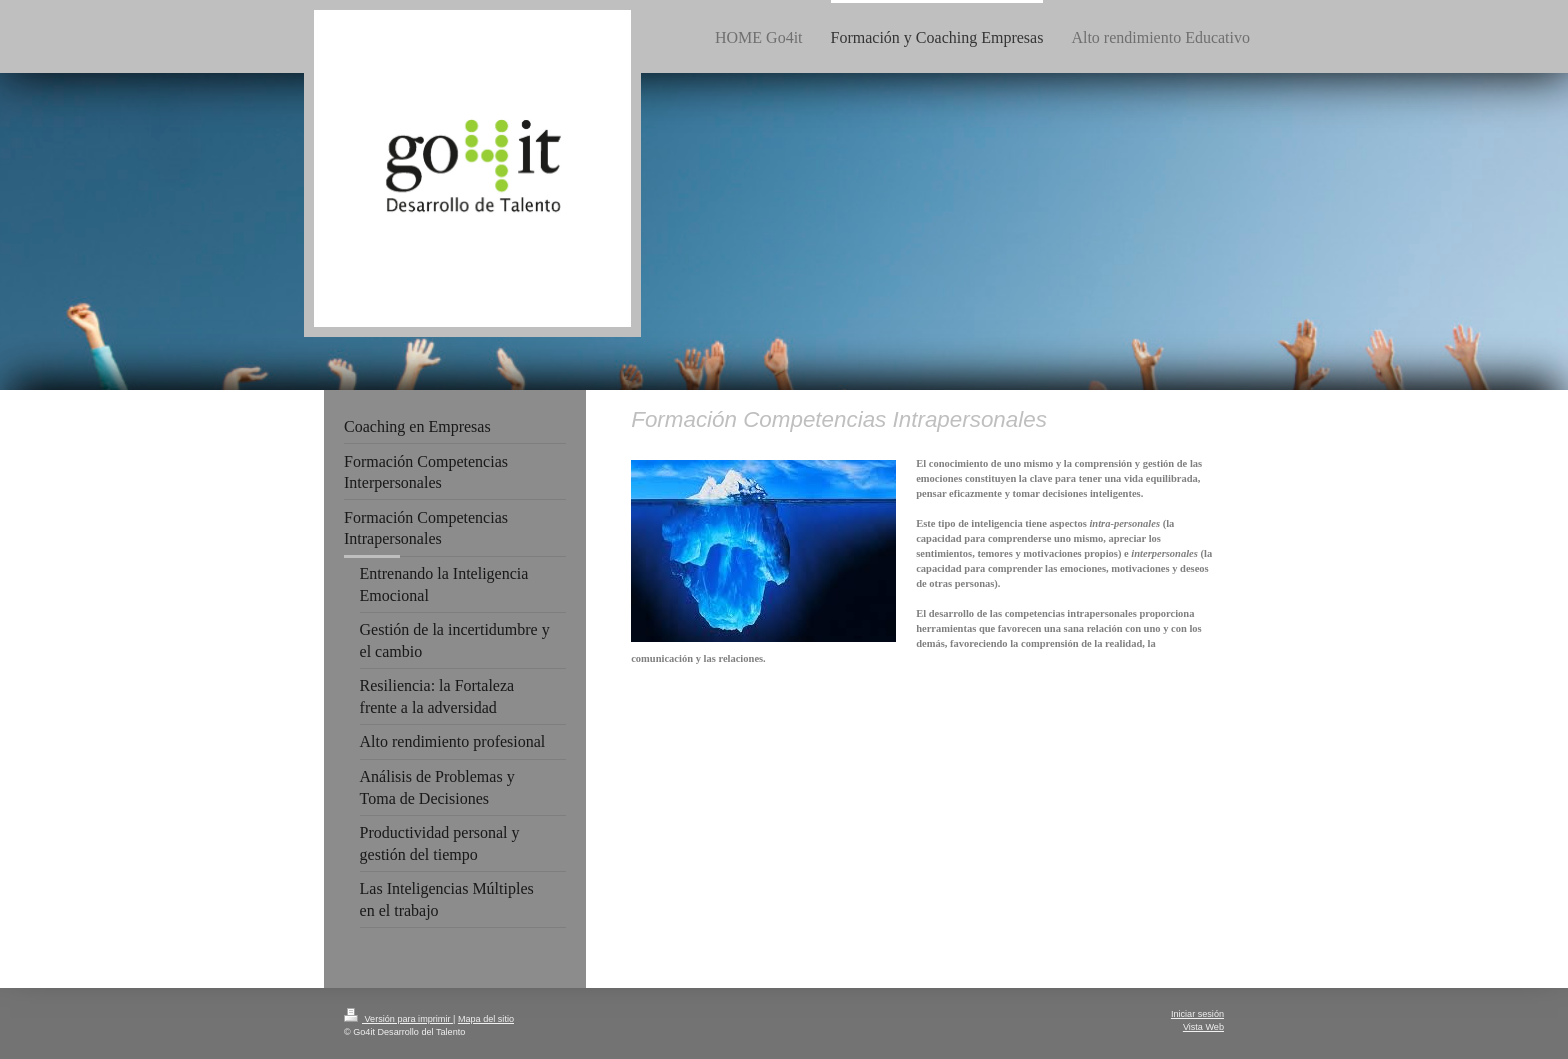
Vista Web (1203, 1027)
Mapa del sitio (486, 1019)
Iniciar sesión (1197, 1014)
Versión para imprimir (398, 1019)
